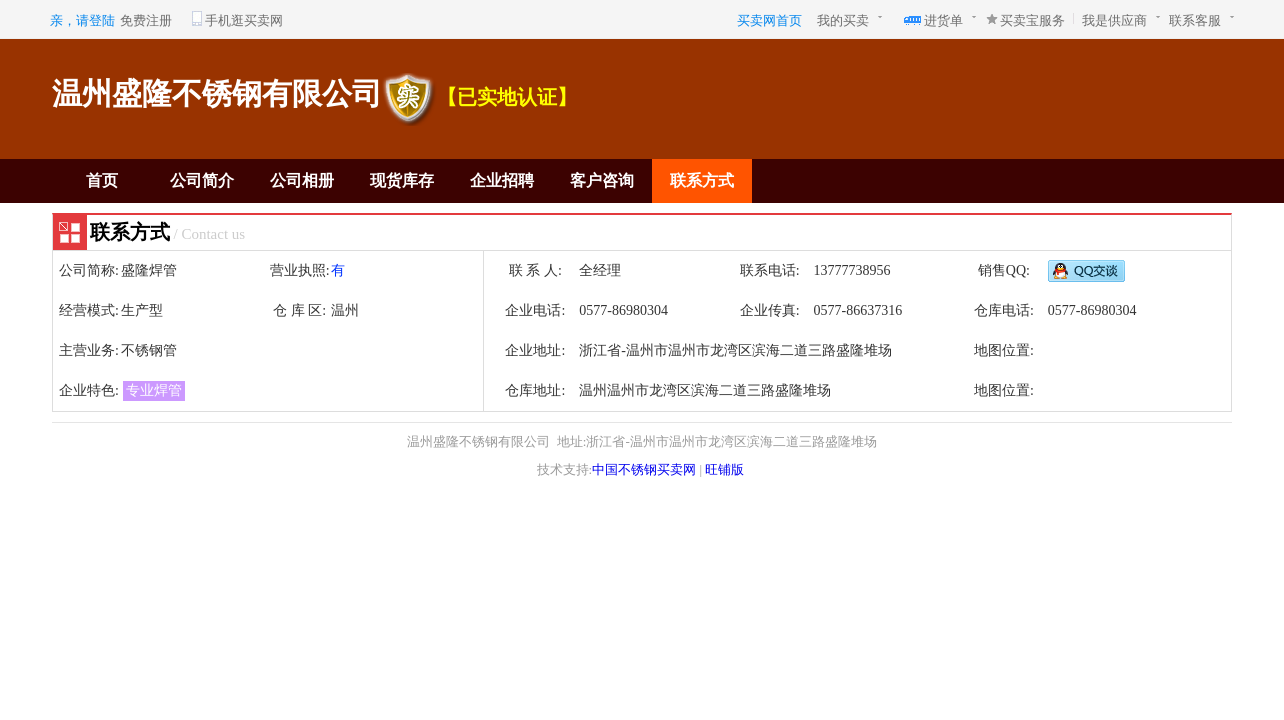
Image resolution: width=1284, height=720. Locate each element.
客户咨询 (602, 180)
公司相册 (302, 180)
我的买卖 (843, 20)
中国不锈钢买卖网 (644, 469)
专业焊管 (154, 390)
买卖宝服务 (1032, 20)
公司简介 (202, 180)
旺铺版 (724, 469)
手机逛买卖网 (244, 20)
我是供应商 (1114, 20)
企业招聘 (502, 180)
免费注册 (146, 20)
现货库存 (402, 180)
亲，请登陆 (82, 20)
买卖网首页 (769, 20)
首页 (102, 180)
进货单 (943, 20)
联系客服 (1195, 20)
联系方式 (702, 180)
